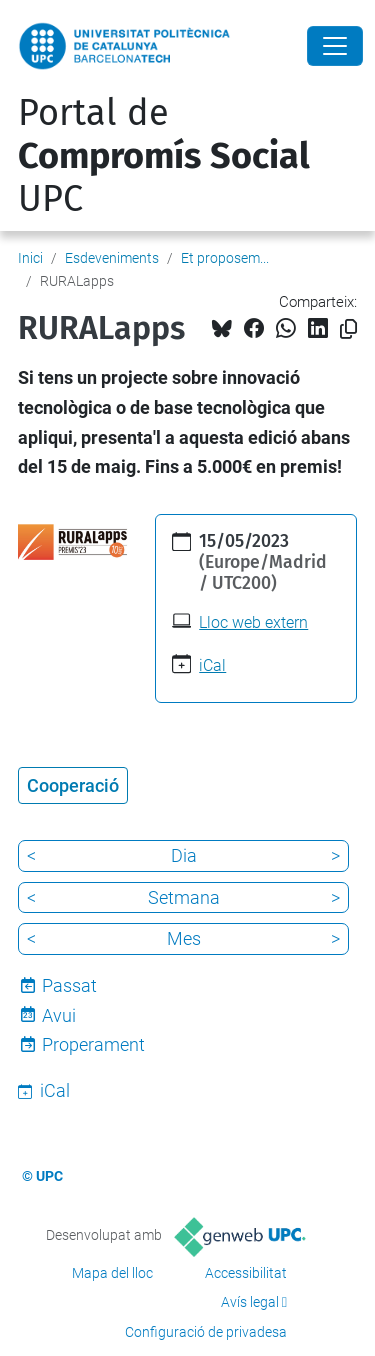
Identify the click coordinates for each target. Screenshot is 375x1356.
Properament (93, 1044)
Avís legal (250, 1302)
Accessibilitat (246, 1273)
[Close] (335, 46)
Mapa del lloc (112, 1273)
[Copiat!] (348, 329)
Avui (59, 1015)
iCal (212, 665)
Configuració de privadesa (206, 1332)
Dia (184, 855)
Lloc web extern (253, 622)
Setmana (184, 897)
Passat (69, 985)
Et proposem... (225, 258)
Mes (184, 938)
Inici (30, 258)
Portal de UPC (164, 156)
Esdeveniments (112, 258)
